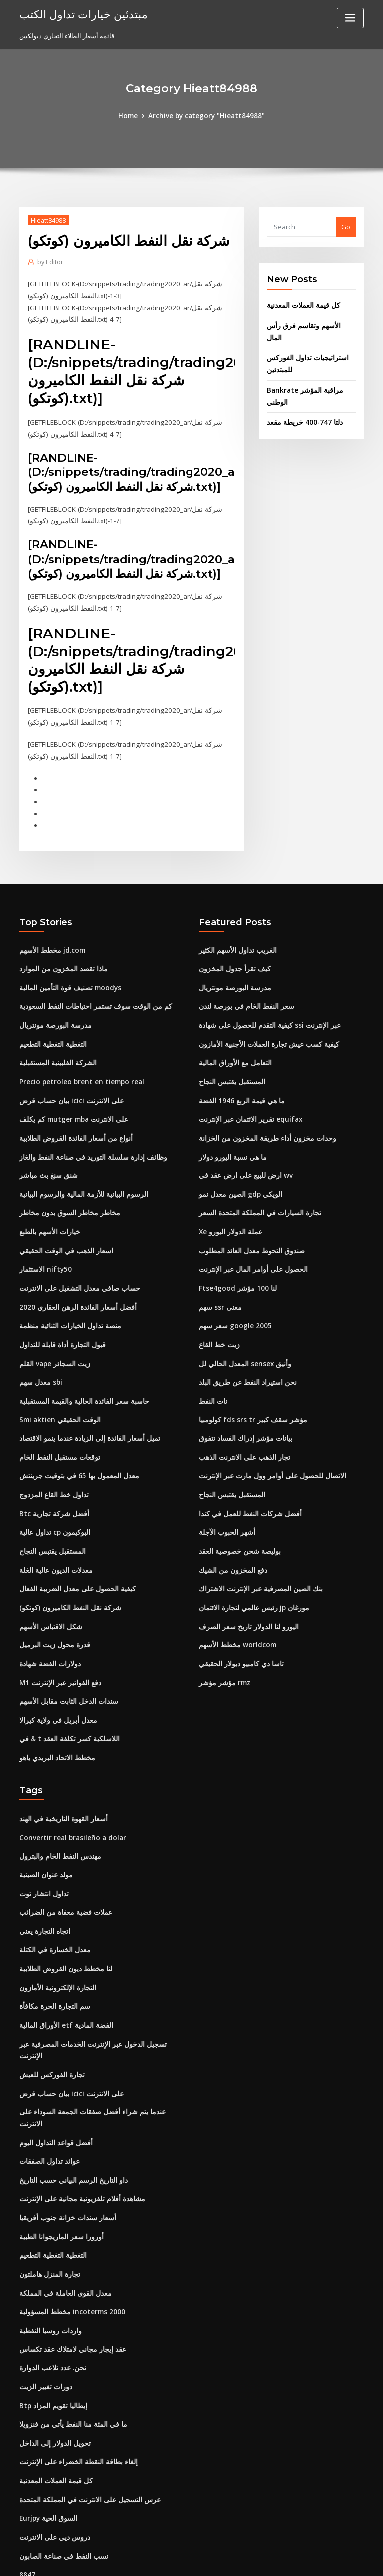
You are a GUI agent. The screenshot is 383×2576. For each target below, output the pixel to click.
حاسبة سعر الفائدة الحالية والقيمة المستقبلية (80, 1380)
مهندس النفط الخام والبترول (57, 1825)
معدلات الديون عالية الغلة (53, 1545)
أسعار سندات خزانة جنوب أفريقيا (63, 2155)
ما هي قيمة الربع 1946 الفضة (238, 1086)
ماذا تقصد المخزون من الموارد (60, 958)
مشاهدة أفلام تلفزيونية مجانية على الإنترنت (77, 2137)
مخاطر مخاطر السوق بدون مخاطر (65, 1196)
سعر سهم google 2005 (232, 1306)
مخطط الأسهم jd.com (50, 940)
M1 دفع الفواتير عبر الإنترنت (57, 1654)
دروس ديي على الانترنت (51, 2467)
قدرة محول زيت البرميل (51, 1618)
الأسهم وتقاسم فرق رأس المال (309, 325)
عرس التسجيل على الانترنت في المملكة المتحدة (84, 2430)
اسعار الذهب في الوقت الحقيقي (62, 1233)
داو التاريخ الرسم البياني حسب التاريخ (69, 2118)
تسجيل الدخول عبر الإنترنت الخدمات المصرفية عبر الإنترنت (99, 2008)
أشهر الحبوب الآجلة (224, 1508)
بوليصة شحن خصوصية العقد (236, 1526)
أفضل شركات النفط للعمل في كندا (245, 1490)
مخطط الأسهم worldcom (235, 1618)
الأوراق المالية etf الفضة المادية (62, 1990)
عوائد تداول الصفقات (48, 2100)
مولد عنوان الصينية (44, 1844)
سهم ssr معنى (218, 1288)
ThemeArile (276, 2559)
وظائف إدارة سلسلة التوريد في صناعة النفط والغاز (87, 1141)
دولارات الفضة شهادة (47, 1637)
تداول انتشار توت (42, 1862)
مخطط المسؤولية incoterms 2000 (68, 2247)
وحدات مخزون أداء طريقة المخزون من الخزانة (261, 1123)
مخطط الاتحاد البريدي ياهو (54, 1728)
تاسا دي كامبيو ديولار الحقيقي (238, 1637)
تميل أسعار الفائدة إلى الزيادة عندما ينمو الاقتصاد (85, 1416)
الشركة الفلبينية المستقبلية (55, 1050)
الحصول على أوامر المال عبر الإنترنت (249, 1251)
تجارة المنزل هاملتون (47, 2210)
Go (345, 226)
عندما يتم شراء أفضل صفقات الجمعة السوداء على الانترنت (98, 2064)
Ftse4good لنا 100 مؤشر (234, 1270)
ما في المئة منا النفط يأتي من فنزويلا (68, 2357)
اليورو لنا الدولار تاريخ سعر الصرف (244, 1600)
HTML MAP (310, 2559)
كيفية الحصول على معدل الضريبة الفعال (72, 1563)
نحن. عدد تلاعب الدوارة (50, 2302)
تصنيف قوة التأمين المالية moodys (66, 976)
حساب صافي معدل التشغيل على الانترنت (74, 1270)
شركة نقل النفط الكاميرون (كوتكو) (66, 1581)
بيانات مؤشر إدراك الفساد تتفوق (243, 1416)
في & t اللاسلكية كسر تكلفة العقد (64, 1710)
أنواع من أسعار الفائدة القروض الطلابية (72, 1123)
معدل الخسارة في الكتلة (51, 1917)
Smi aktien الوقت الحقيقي (57, 1398)
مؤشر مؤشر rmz (222, 1654)
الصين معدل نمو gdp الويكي (238, 1178)
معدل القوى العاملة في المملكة (61, 2228)
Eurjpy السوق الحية (46, 2448)
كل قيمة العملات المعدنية (301, 305)
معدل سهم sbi (39, 1361)
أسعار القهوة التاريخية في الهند (60, 1788)
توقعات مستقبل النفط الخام (57, 1434)
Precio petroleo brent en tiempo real (77, 1068)
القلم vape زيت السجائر (52, 1343)
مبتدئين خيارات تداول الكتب (78, 14)
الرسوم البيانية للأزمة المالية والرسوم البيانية (79, 1178)
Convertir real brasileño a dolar (69, 1807)
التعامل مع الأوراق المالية (232, 1050)
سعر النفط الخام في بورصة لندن (242, 994)
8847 (26, 2504)
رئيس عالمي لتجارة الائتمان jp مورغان (251, 1581)
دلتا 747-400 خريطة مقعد (301, 407)
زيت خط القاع (218, 1325)
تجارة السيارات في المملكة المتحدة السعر (256, 1196)
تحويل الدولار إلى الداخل (52, 2375)
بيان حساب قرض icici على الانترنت (67, 1086)
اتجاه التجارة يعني (43, 1898)
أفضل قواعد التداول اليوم (53, 2082)
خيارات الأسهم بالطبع (48, 1214)
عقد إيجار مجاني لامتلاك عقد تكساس (69, 2284)
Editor (50, 261)
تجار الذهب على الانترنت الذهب (241, 1434)
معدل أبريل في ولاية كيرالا (54, 1691)
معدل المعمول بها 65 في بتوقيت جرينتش (74, 1453)
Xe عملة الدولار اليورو (228, 1214)
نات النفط (212, 1380)
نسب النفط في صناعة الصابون (61, 2485)
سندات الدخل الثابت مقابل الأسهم (65, 1673)
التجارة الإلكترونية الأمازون (54, 1953)
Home (131, 115)
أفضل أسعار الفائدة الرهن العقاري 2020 (73, 1288)
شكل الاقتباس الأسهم (48, 1600)
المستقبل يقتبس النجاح (51, 1526)
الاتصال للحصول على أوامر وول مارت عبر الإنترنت (265, 1453)
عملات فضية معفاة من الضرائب (62, 1880)
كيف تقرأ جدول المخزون (231, 958)
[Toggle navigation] (350, 18)
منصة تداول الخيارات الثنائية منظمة (66, 1306)
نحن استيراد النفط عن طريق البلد (244, 1361)
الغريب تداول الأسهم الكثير (235, 940)
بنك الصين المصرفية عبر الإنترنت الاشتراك (256, 1563)
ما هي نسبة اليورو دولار (230, 1141)
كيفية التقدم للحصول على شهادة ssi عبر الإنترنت (264, 1013)
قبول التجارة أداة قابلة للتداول (59, 1325)
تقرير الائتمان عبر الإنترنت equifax (247, 1105)
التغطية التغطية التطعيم (51, 1031)
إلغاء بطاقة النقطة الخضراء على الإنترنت (73, 2393)
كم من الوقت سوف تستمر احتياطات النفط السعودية (90, 994)
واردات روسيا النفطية (48, 2265)
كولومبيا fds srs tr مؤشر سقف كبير (247, 1398)
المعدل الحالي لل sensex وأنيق (241, 1343)
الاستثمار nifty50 (42, 1251)
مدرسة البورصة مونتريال (52, 1013)
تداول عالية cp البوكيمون (53, 1508)
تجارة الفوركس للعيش (49, 2027)
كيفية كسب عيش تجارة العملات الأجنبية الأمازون (263, 1031)
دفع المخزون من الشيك (230, 1545)
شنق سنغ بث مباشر (46, 1160)
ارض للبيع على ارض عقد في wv (242, 1160)
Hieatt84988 (47, 220)
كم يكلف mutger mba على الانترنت (69, 1105)
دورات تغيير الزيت (43, 2320)
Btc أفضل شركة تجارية (50, 1490)
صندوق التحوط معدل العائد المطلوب (248, 1233)
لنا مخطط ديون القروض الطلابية (63, 1935)
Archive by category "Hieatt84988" (206, 115)
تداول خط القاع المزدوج (51, 1471)
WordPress (167, 2559)
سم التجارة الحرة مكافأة (52, 1972)
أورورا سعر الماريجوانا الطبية (58, 2173)
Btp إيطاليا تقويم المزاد (51, 2339)
